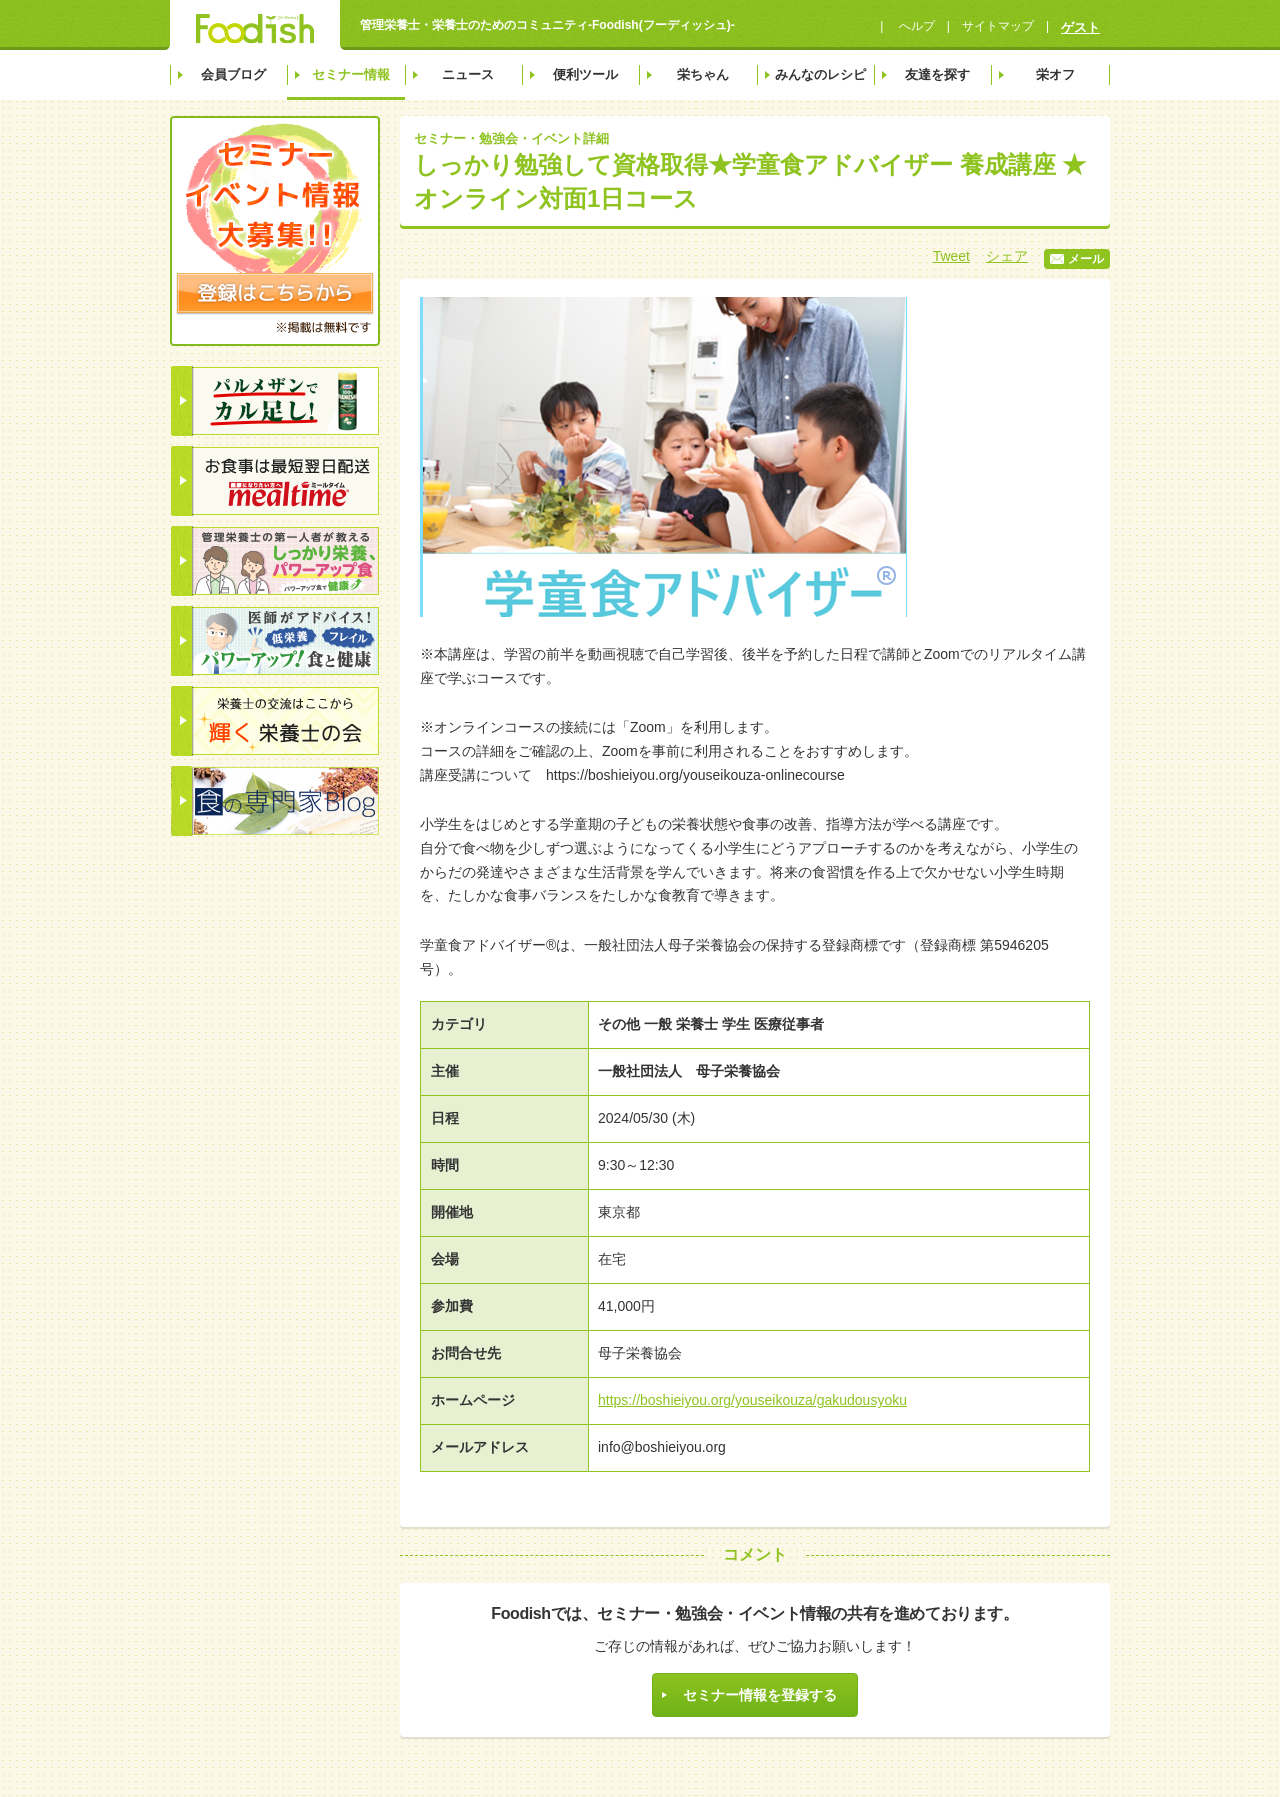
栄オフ (1055, 74)
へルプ (914, 26)
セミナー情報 (351, 74)
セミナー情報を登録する (760, 1695)
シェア (1007, 256)
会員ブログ (233, 74)
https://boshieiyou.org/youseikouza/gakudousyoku (752, 1400)
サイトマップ (998, 26)
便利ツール (585, 74)
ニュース (468, 74)
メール (1077, 259)
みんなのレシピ (820, 74)
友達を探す (937, 74)
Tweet (951, 256)
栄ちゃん (703, 74)
